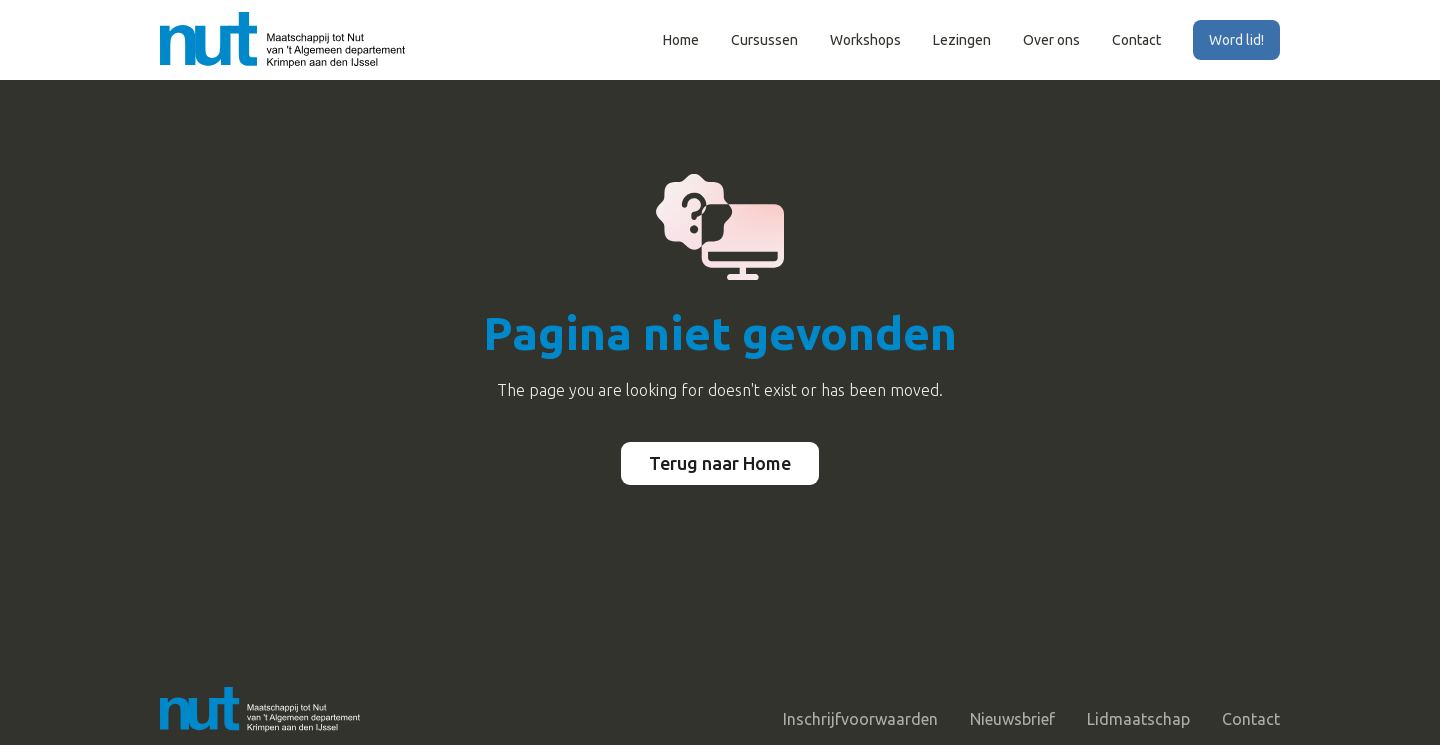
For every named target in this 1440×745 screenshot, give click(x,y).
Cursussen (764, 40)
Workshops (865, 40)
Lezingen (962, 40)
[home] (282, 40)
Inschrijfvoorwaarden (860, 719)
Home (681, 40)
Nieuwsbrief (1012, 719)
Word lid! (1236, 40)
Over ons (1051, 40)
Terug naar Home (720, 463)
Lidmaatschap (1138, 719)
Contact (1136, 40)
